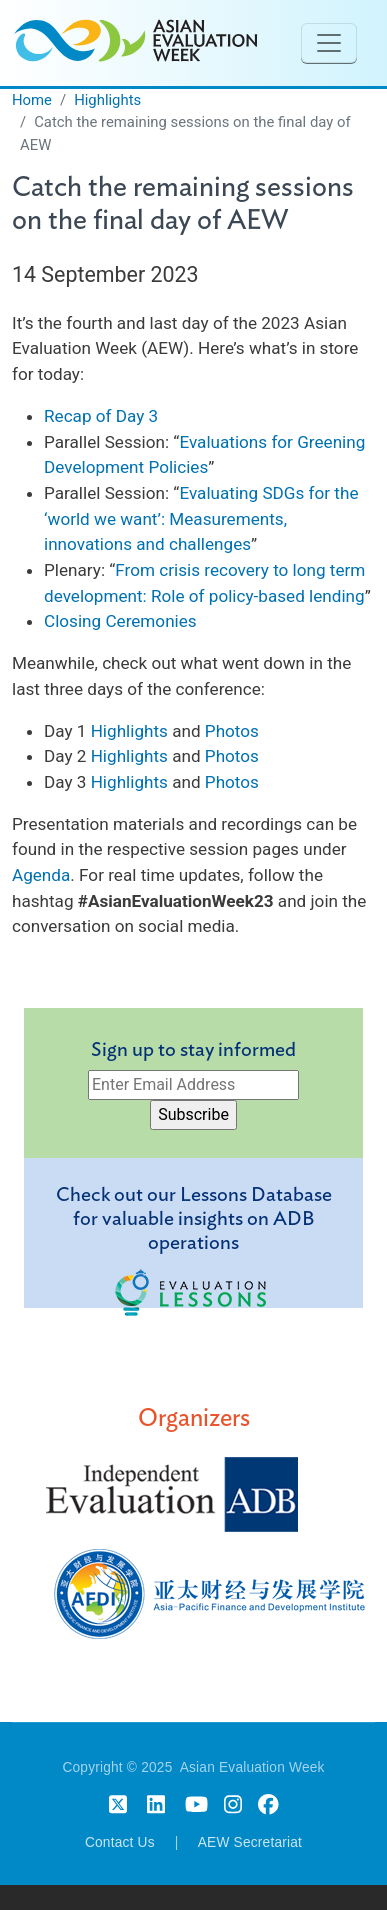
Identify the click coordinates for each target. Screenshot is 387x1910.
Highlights (107, 100)
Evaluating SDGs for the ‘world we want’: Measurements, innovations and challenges (201, 518)
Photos (232, 731)
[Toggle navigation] (329, 43)
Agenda (41, 875)
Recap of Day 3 (101, 416)
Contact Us (120, 1842)
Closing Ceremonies (120, 621)
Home (32, 100)
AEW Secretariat (250, 1842)
